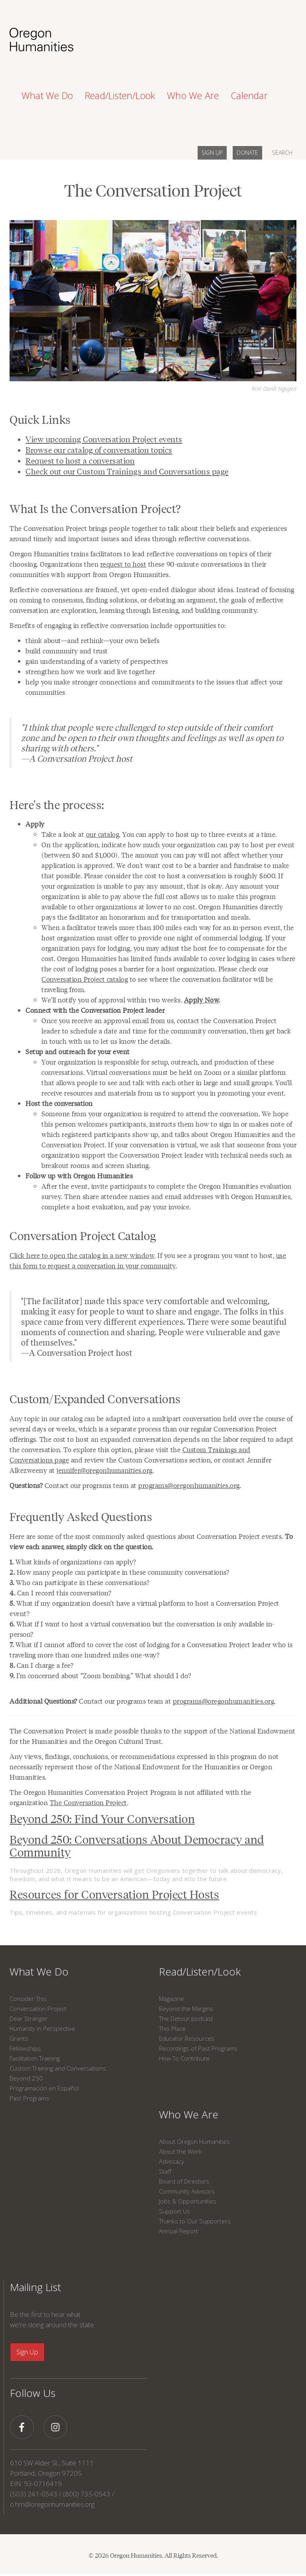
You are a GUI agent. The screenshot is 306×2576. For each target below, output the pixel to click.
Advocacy (171, 2161)
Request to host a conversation (80, 460)
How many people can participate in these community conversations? (119, 1572)
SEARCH (282, 152)
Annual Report (178, 2231)
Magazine (171, 1999)
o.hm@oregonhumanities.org (52, 2504)
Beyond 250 (26, 2078)
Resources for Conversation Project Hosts (114, 1894)
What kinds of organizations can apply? (73, 1561)
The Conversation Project (88, 1802)
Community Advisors (187, 2191)
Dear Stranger (29, 2018)
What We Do (39, 1971)
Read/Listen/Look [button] (120, 95)
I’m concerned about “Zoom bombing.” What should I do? (100, 1675)
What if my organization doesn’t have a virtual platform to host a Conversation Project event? (144, 1608)
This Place (172, 2028)
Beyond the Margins (186, 2008)
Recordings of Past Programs (198, 2048)
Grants (19, 2038)
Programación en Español (44, 2088)
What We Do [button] (47, 95)
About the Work (180, 2151)
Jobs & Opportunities (187, 2201)
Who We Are (188, 2114)
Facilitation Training (35, 2058)
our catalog (103, 834)
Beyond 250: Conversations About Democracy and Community (137, 1845)
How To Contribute (184, 2058)
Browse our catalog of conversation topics (99, 450)
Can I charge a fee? (41, 1665)
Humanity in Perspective (42, 2028)
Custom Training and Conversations (58, 2068)
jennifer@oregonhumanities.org (105, 1470)
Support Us (174, 2211)
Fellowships (25, 2048)
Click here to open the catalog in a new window (82, 1255)
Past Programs (29, 2098)
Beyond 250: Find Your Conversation (102, 1818)
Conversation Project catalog (84, 979)
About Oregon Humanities (194, 2141)
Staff (165, 2171)
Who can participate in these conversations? (79, 1582)
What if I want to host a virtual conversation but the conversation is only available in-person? (142, 1629)
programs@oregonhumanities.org (189, 1485)
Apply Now (201, 999)
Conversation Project (38, 2008)
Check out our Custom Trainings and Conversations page (127, 471)
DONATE (247, 152)
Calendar (249, 95)
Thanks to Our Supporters (195, 2221)
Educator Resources (186, 2038)
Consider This (28, 1999)
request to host (123, 564)
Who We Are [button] (193, 95)
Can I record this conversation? (60, 1592)
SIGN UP (212, 152)
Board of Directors (184, 2181)
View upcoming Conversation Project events (104, 439)
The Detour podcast (186, 2018)
